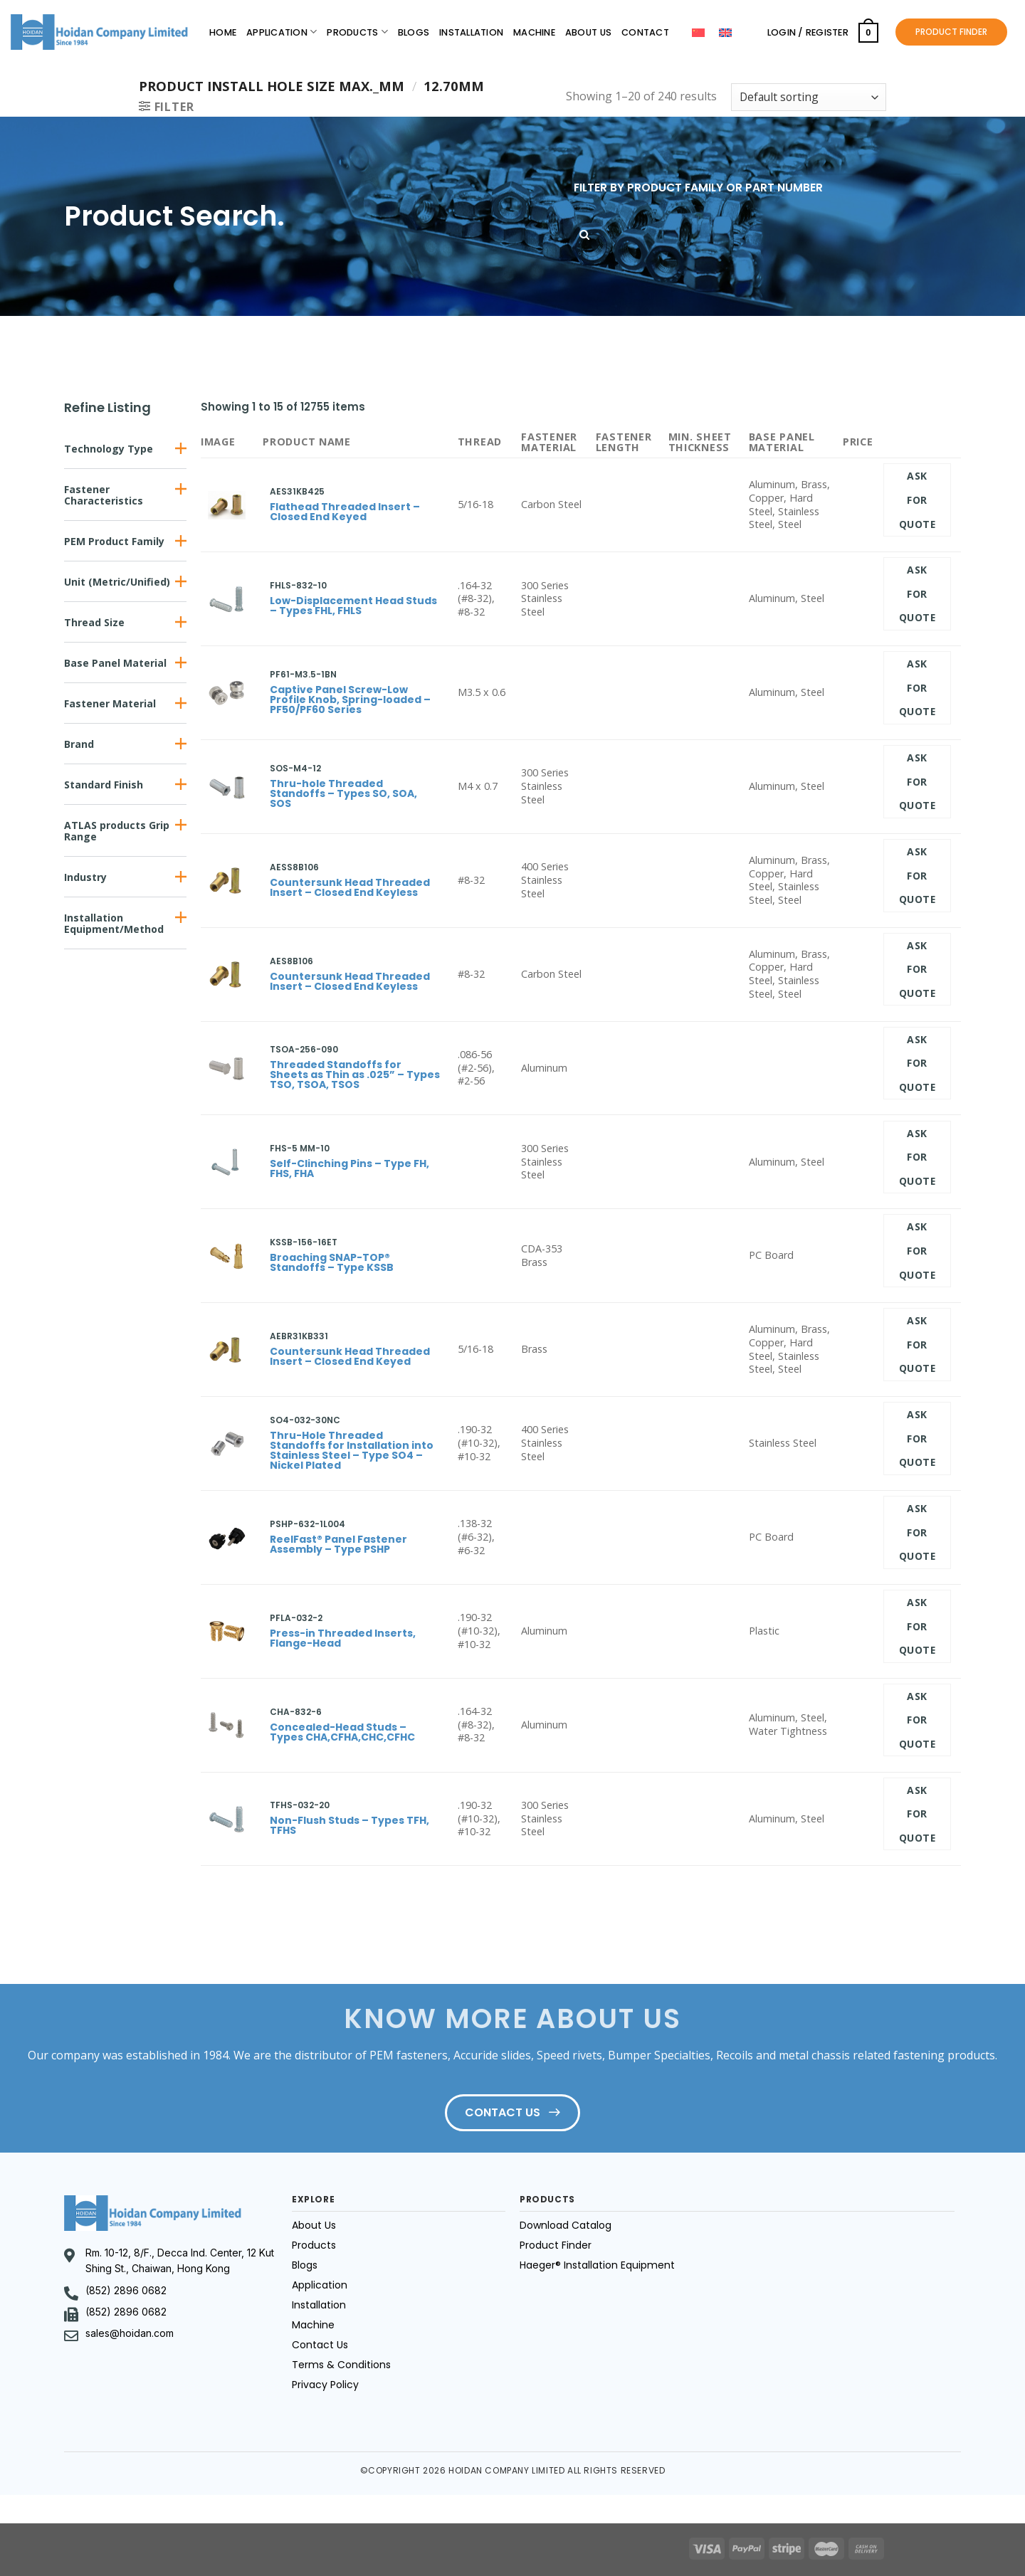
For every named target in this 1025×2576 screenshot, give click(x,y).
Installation (471, 32)
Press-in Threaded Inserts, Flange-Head (343, 1638)
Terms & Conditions (341, 2365)
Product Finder (556, 2245)
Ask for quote (917, 499)
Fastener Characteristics (103, 494)
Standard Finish (103, 784)
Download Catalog (565, 2225)
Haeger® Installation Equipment (597, 2265)
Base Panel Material (115, 663)
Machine (534, 32)
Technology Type (108, 448)
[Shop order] (808, 97)
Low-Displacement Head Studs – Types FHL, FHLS (353, 605)
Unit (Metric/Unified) (117, 581)
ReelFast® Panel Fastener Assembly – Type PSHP (338, 1544)
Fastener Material (110, 703)
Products (357, 31)
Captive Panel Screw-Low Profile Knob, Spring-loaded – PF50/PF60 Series (350, 699)
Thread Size (94, 622)
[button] (125, 448)
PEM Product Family (114, 541)
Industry (85, 877)
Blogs (413, 32)
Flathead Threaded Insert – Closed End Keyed (345, 512)
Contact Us (320, 2345)
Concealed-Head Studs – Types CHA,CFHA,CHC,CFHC (342, 1732)
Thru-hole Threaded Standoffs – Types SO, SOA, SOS (343, 793)
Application (281, 31)
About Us (588, 32)
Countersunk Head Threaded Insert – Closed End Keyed (350, 1356)
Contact (645, 32)
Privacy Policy (325, 2384)
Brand (79, 744)
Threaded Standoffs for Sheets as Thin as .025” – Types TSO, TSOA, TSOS (355, 1074)
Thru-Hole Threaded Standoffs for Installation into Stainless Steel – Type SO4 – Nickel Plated (351, 1450)
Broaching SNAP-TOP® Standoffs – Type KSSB (332, 1262)
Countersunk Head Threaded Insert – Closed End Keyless (350, 887)
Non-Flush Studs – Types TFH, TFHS (349, 1825)
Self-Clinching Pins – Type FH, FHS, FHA (349, 1168)
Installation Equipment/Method (114, 923)
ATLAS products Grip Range (116, 830)
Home (222, 32)
